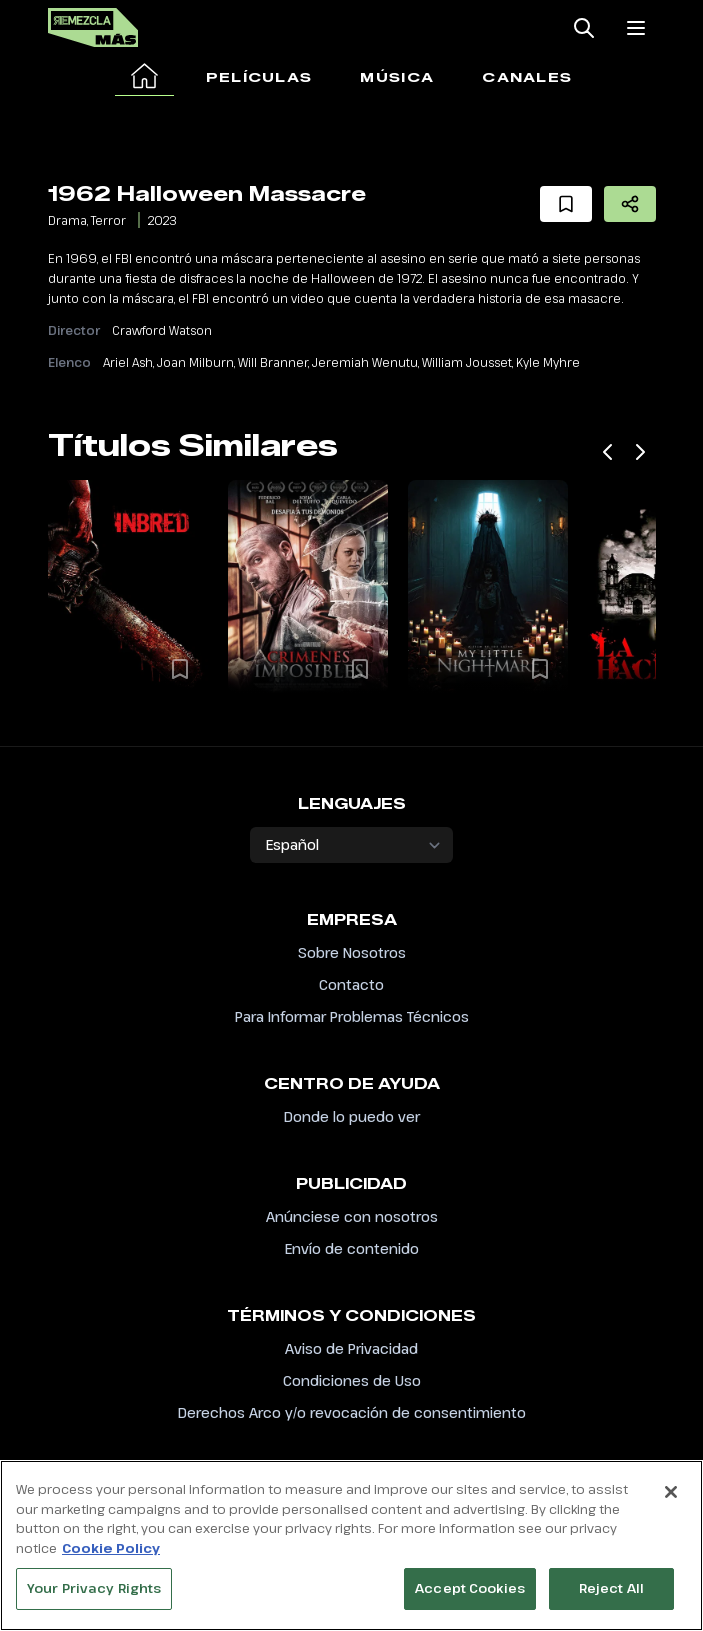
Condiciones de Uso (352, 1380)
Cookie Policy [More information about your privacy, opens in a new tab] (111, 1558)
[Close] (671, 1503)
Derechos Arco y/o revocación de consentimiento (352, 1412)
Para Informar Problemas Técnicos (352, 1016)
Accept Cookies (470, 1599)
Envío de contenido (352, 1248)
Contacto (351, 984)
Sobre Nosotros (352, 952)
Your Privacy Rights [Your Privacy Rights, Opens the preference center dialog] (94, 1599)
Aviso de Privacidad (351, 1348)
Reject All (611, 1599)
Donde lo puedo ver (352, 1116)
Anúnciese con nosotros (352, 1216)
